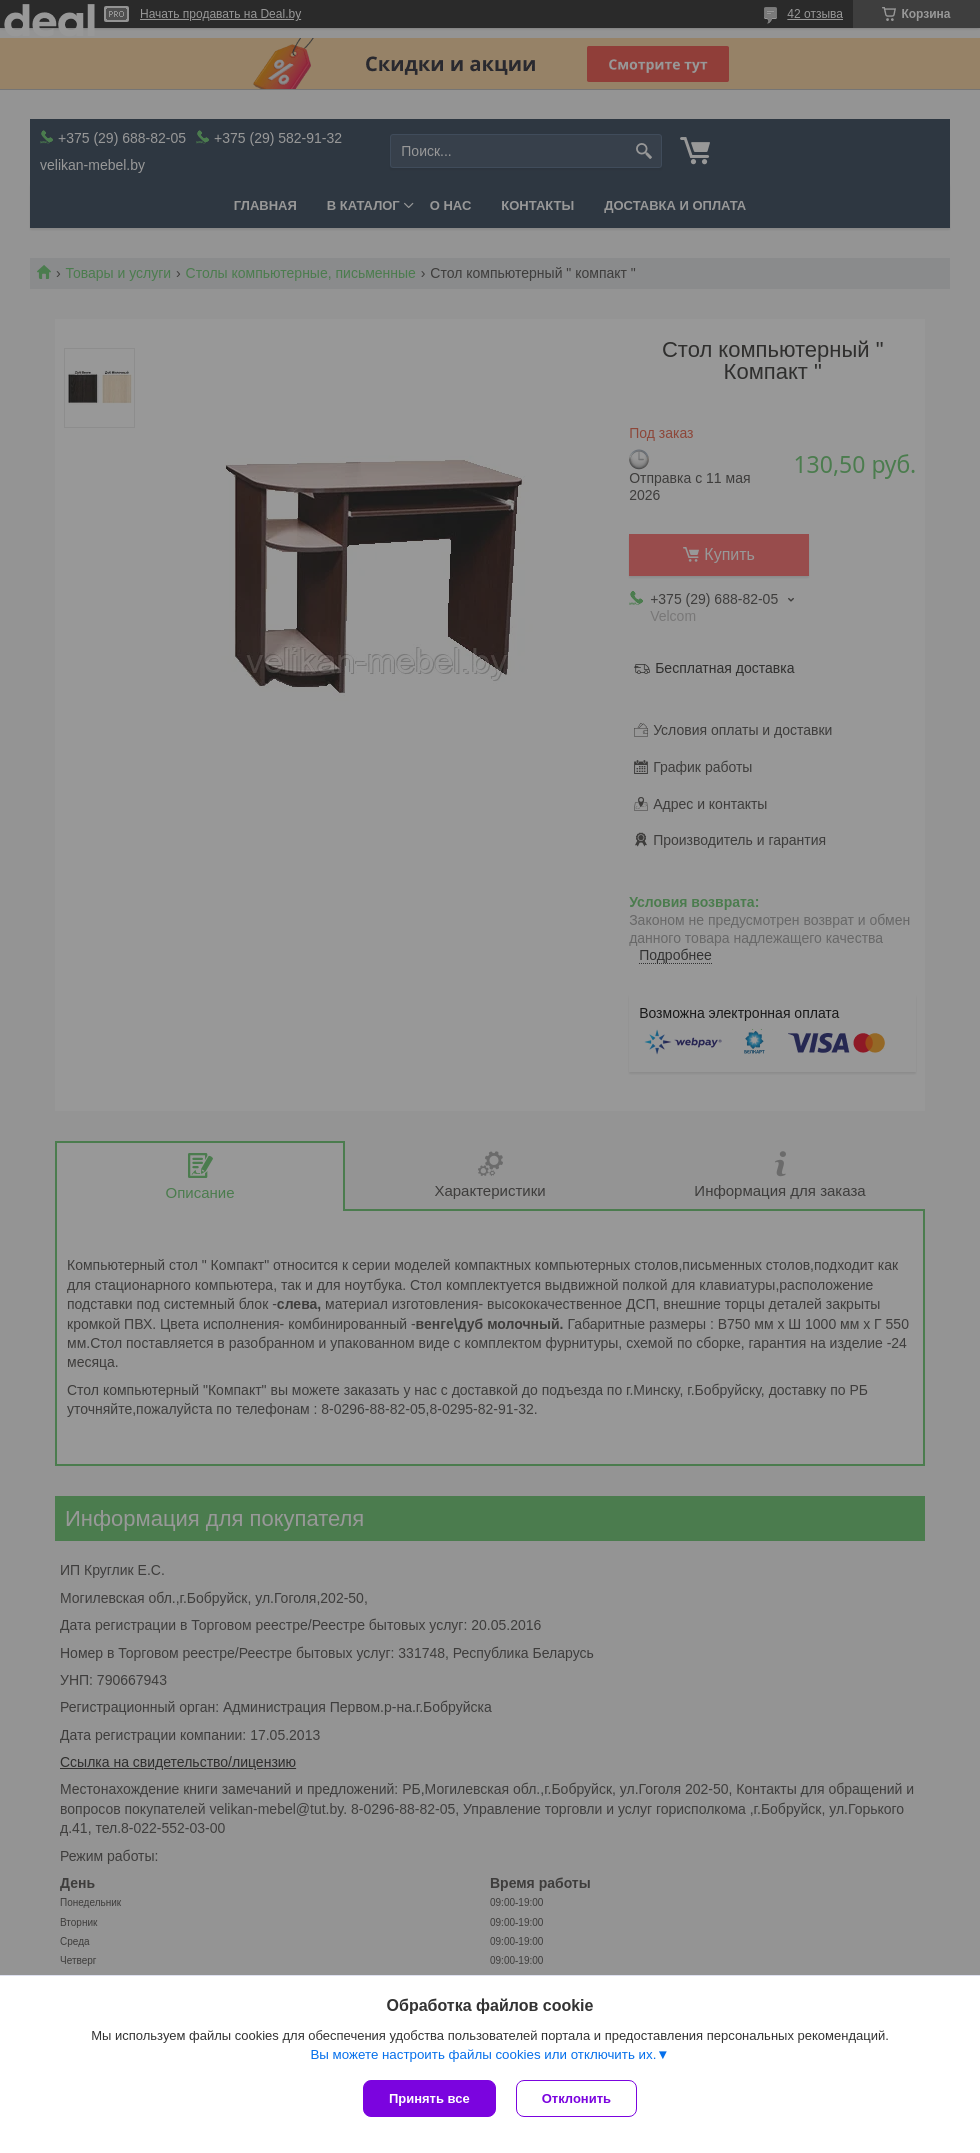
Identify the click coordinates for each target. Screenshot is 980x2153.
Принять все (429, 2098)
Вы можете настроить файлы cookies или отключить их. (483, 2054)
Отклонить (576, 2098)
